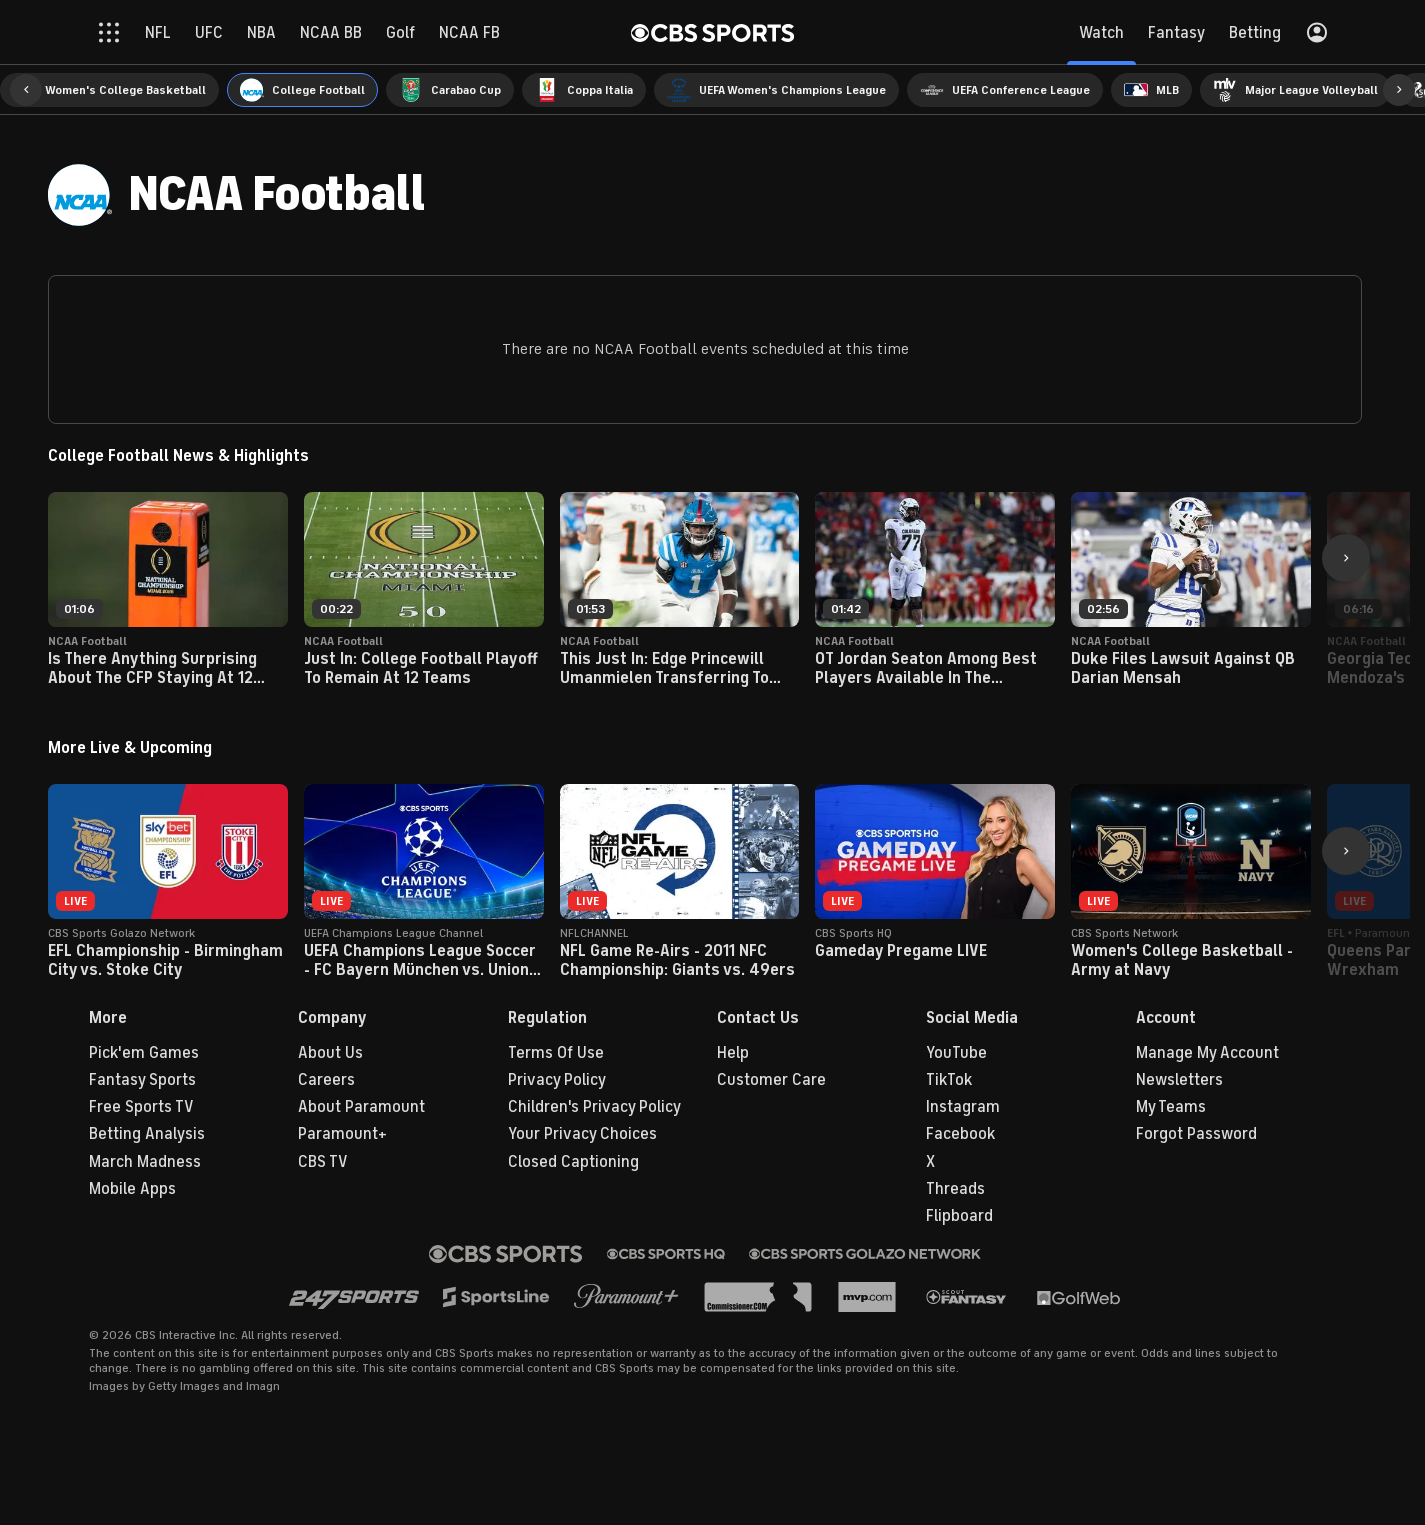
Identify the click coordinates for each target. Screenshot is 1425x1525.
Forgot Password (1196, 1134)
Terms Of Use (556, 1053)
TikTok (949, 1080)
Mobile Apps (132, 1189)
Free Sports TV (141, 1107)
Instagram (963, 1107)
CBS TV (323, 1162)
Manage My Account (1207, 1053)
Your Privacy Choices (582, 1134)
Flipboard (959, 1216)
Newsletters (1179, 1080)
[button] (26, 90)
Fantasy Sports (142, 1080)
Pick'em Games (144, 1053)
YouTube (956, 1053)
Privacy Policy (557, 1080)
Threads (955, 1189)
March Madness (145, 1162)
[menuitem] (109, 90)
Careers (326, 1080)
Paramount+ (342, 1134)
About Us (330, 1053)
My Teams (1171, 1107)
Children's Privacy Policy (594, 1107)
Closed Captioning (573, 1162)
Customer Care (771, 1080)
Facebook (960, 1134)
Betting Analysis (147, 1134)
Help (733, 1053)
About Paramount (361, 1107)
